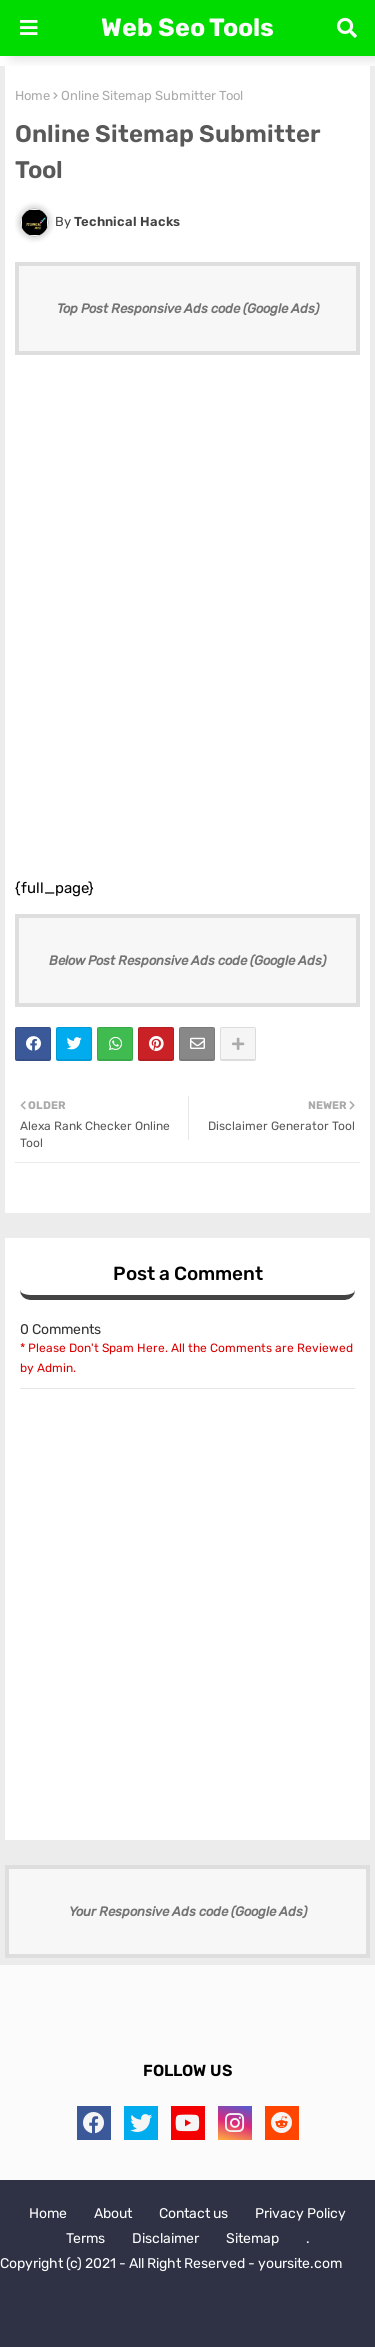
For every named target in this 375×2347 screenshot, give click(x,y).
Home (32, 95)
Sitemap (252, 2238)
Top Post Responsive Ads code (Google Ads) (188, 308)
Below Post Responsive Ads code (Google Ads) (187, 960)
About (113, 2213)
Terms (85, 2238)
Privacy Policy (300, 2213)
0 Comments (60, 1329)
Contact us (193, 2213)
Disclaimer (165, 2238)
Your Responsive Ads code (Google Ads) (188, 1911)
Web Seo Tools (187, 27)
